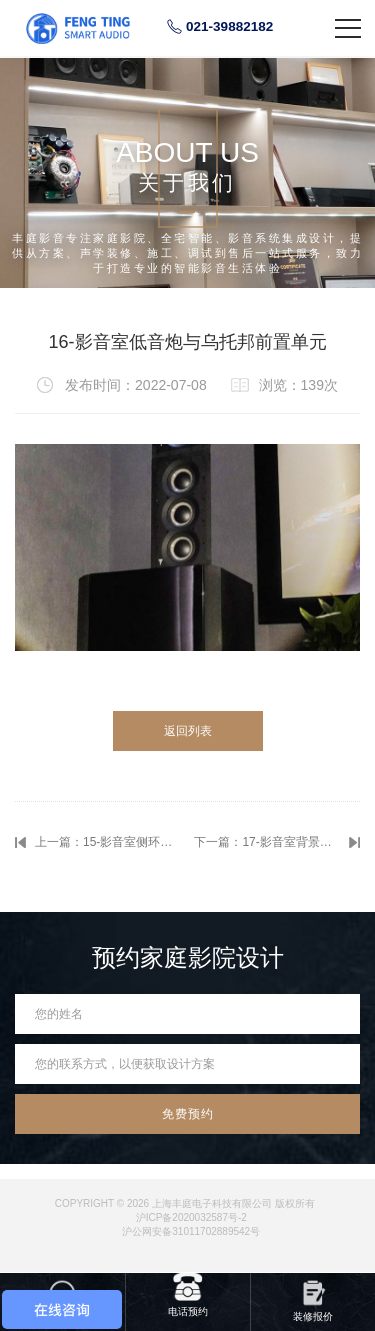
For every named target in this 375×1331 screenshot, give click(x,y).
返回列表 (188, 731)
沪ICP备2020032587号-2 (191, 1217)
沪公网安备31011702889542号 (191, 1231)
